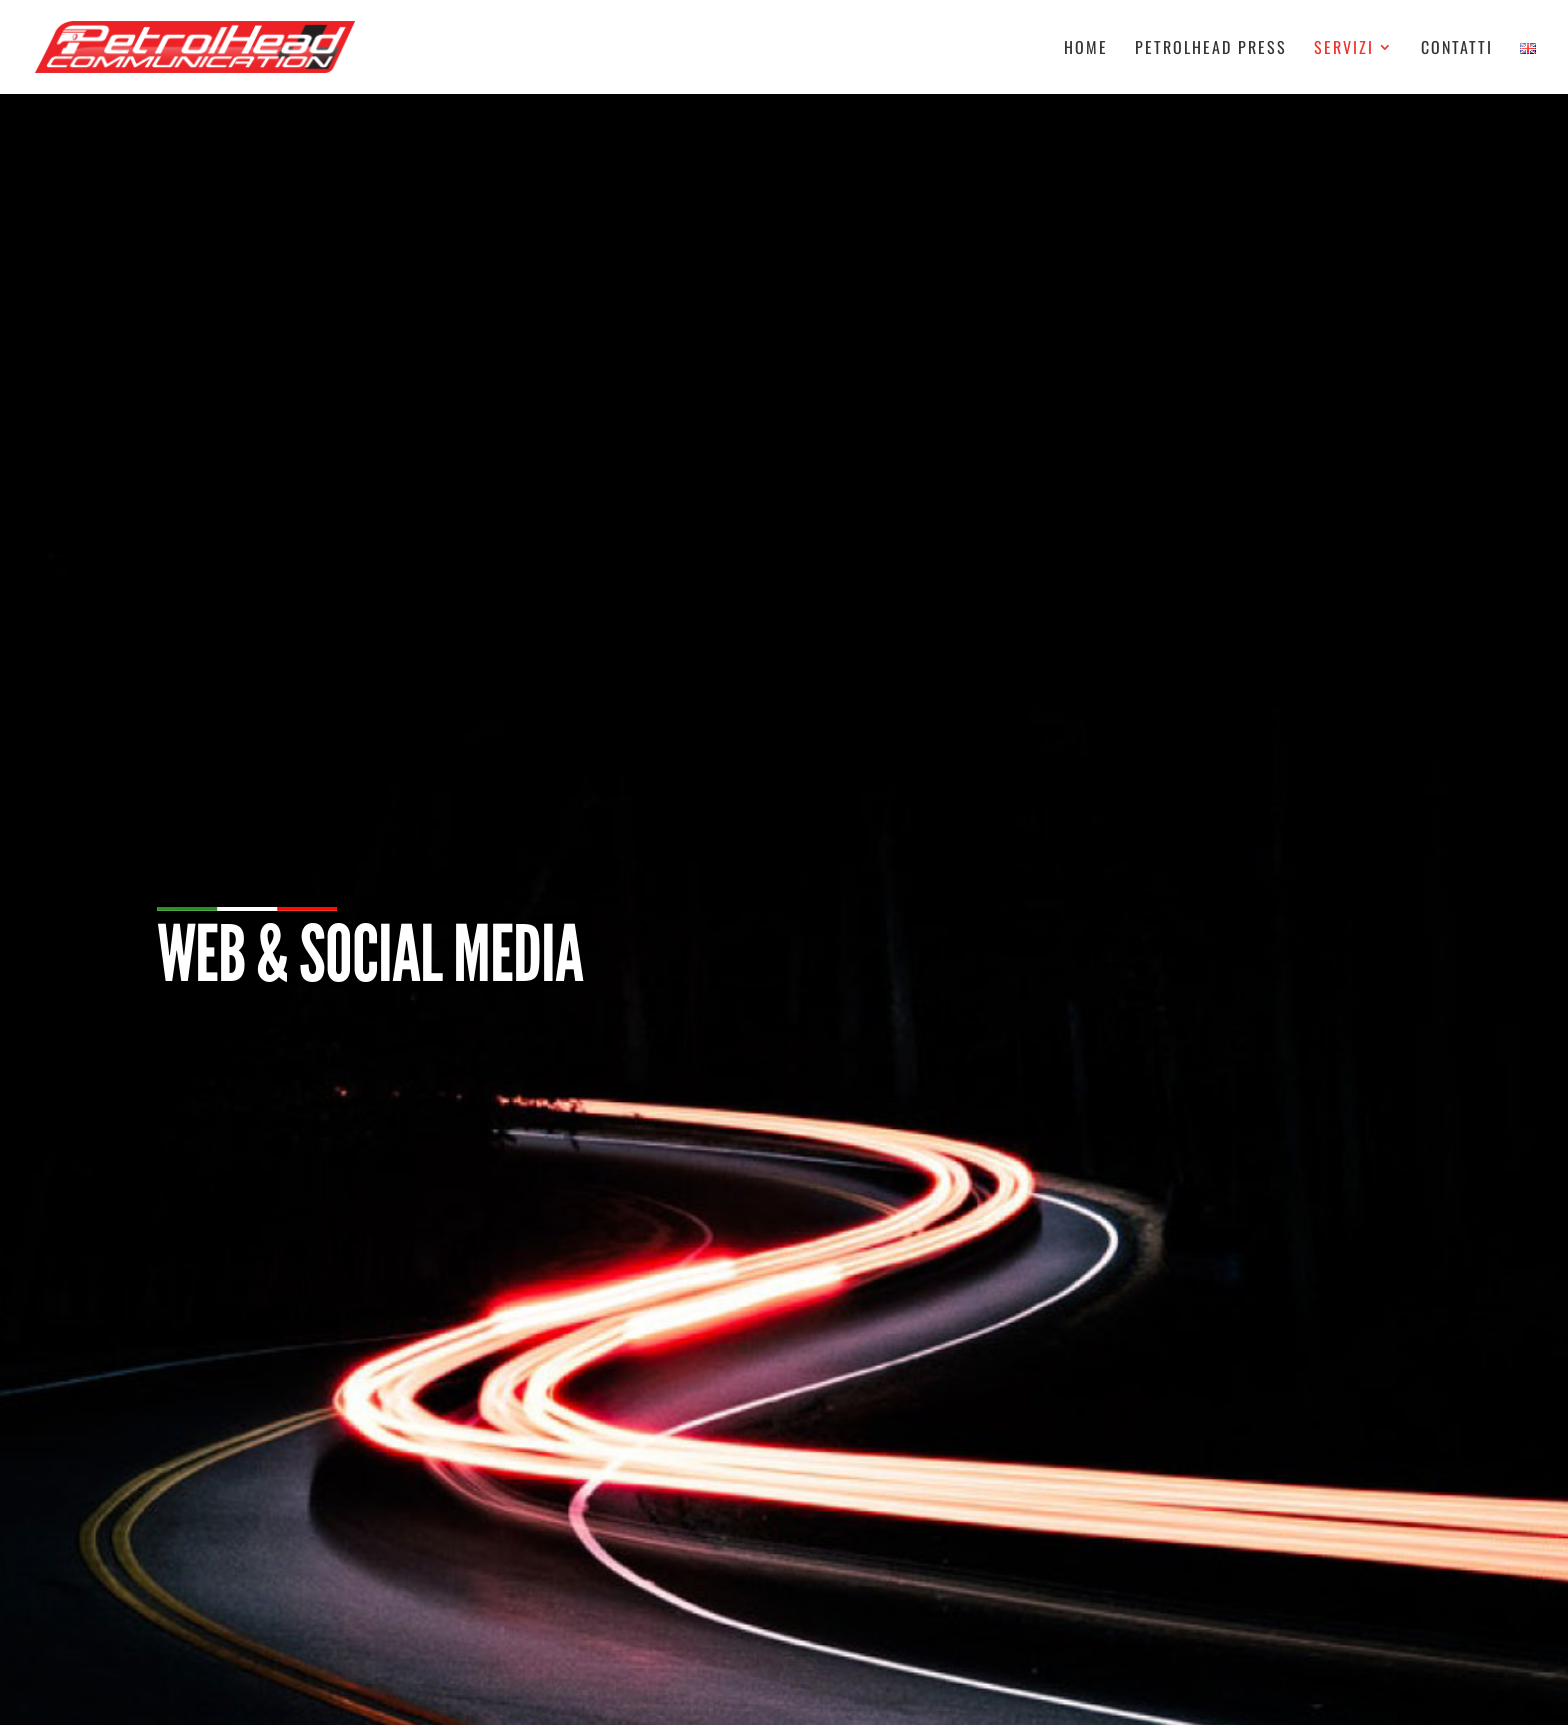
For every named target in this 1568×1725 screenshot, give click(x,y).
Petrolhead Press (1211, 49)
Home (1086, 49)
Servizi (1344, 49)
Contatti (1457, 49)
